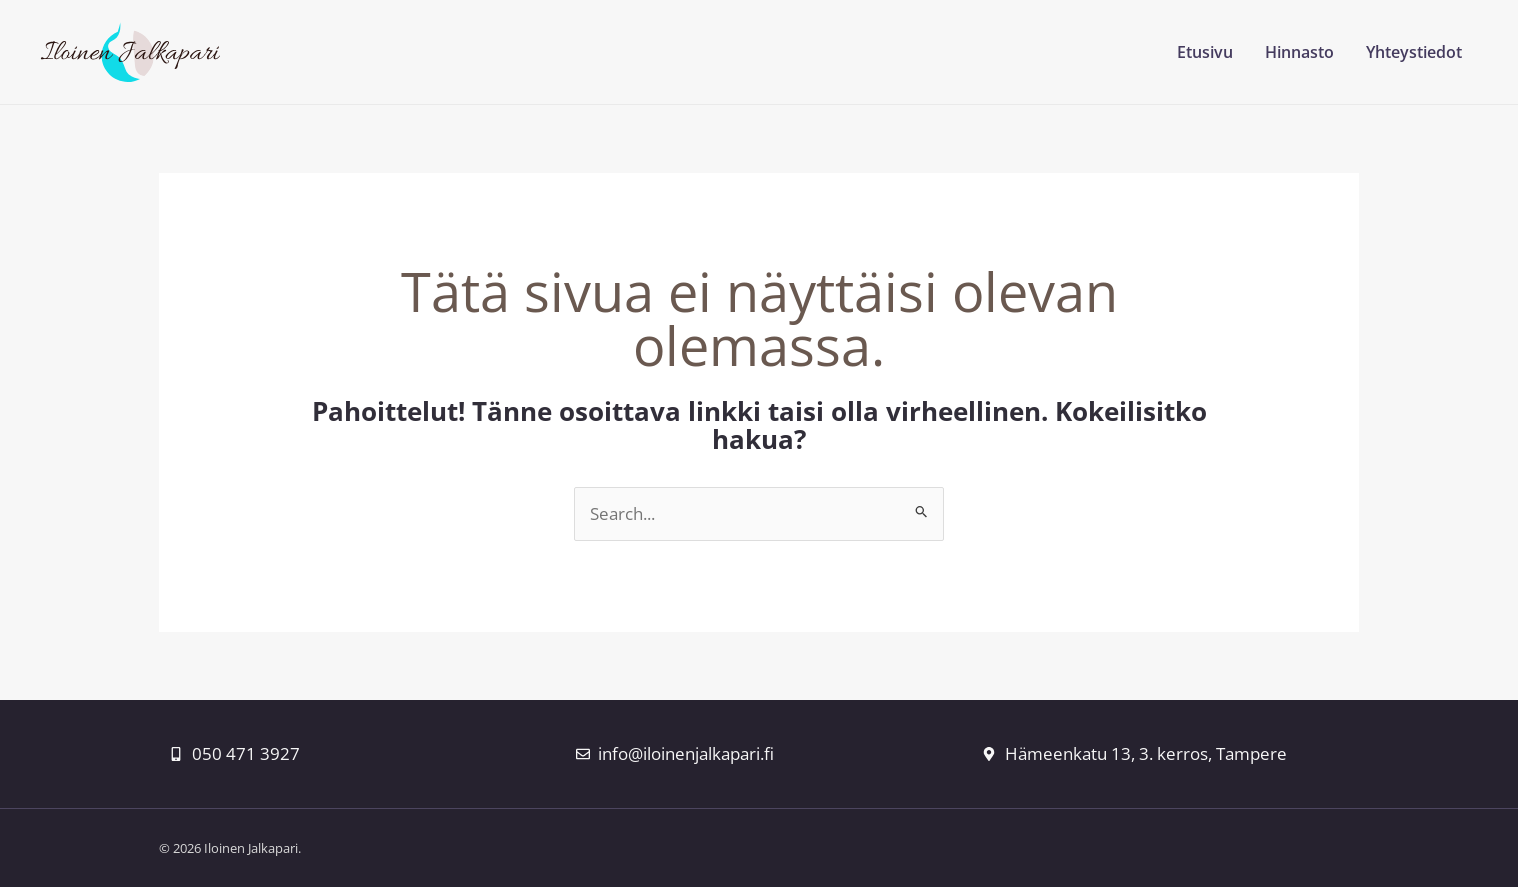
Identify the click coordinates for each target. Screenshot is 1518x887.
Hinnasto (1299, 52)
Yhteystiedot (1414, 52)
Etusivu (1205, 52)
